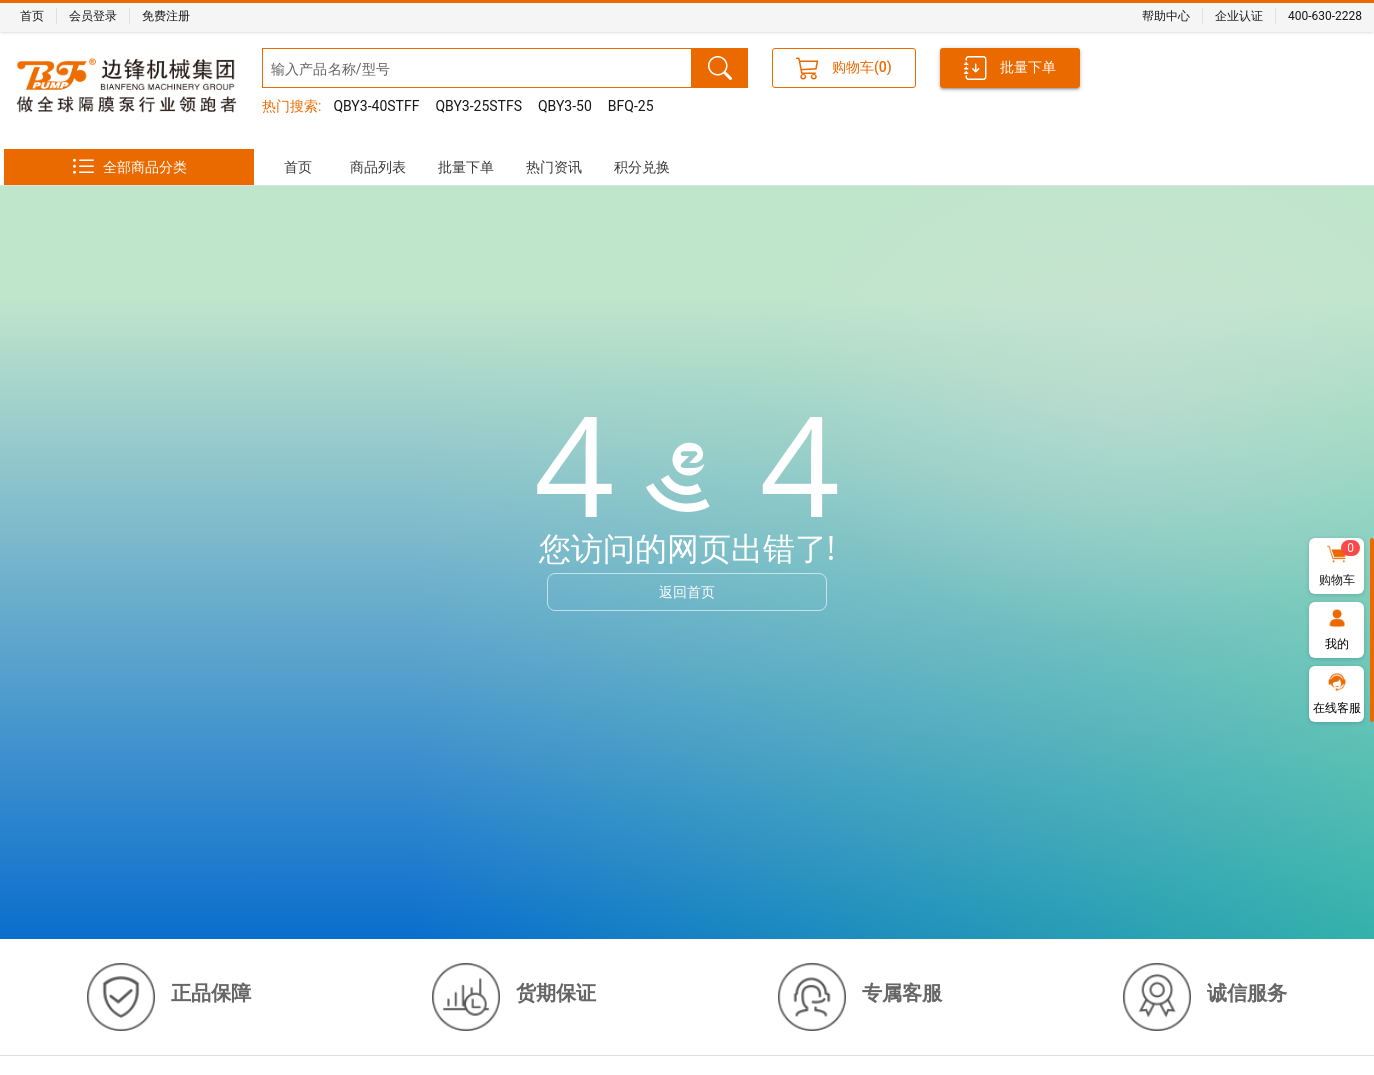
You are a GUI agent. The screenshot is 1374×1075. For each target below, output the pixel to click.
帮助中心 (1166, 16)
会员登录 (93, 16)
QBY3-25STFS (478, 106)
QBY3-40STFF (376, 106)
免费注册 (166, 16)
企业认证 (1239, 16)
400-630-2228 (1325, 16)
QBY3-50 (565, 106)
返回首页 (687, 591)
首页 (32, 16)
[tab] (298, 167)
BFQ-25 (631, 106)
